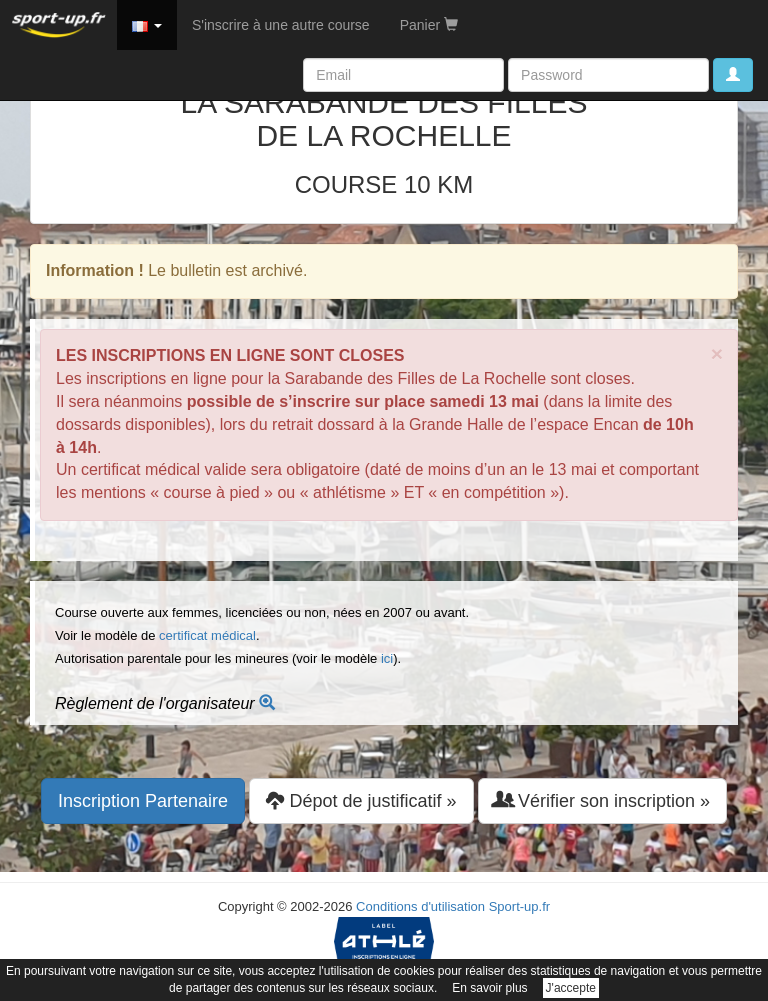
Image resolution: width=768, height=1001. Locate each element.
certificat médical (207, 635)
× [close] (717, 353)
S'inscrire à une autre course (281, 25)
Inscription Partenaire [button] (143, 801)
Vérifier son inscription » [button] (602, 800)
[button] (147, 25)
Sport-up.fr (519, 906)
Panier (429, 25)
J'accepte (571, 988)
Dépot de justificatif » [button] (361, 800)
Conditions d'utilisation (420, 906)
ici (387, 658)
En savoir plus (489, 988)
